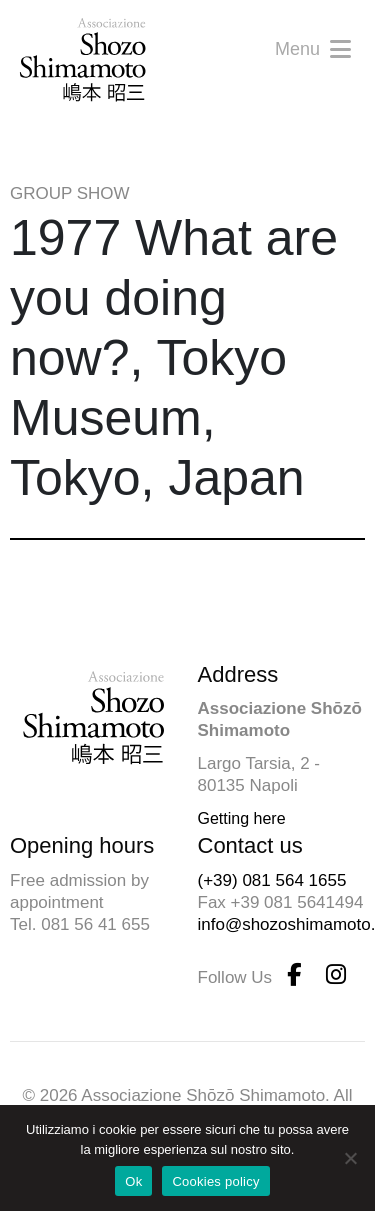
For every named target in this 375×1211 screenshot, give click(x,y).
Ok (133, 1181)
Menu (313, 49)
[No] (350, 1158)
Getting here (242, 818)
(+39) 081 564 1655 (272, 880)
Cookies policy (215, 1181)
